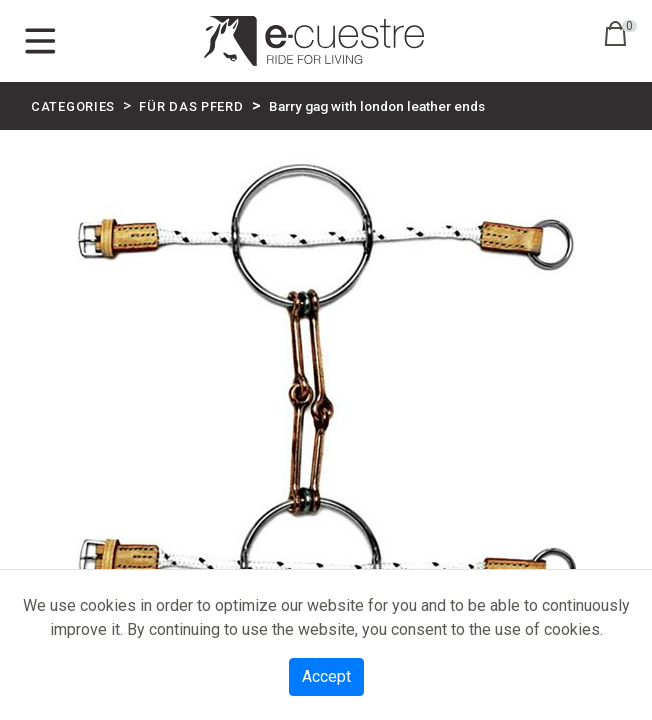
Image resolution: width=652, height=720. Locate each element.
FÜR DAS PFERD (191, 106)
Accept (326, 676)
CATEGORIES (73, 106)
